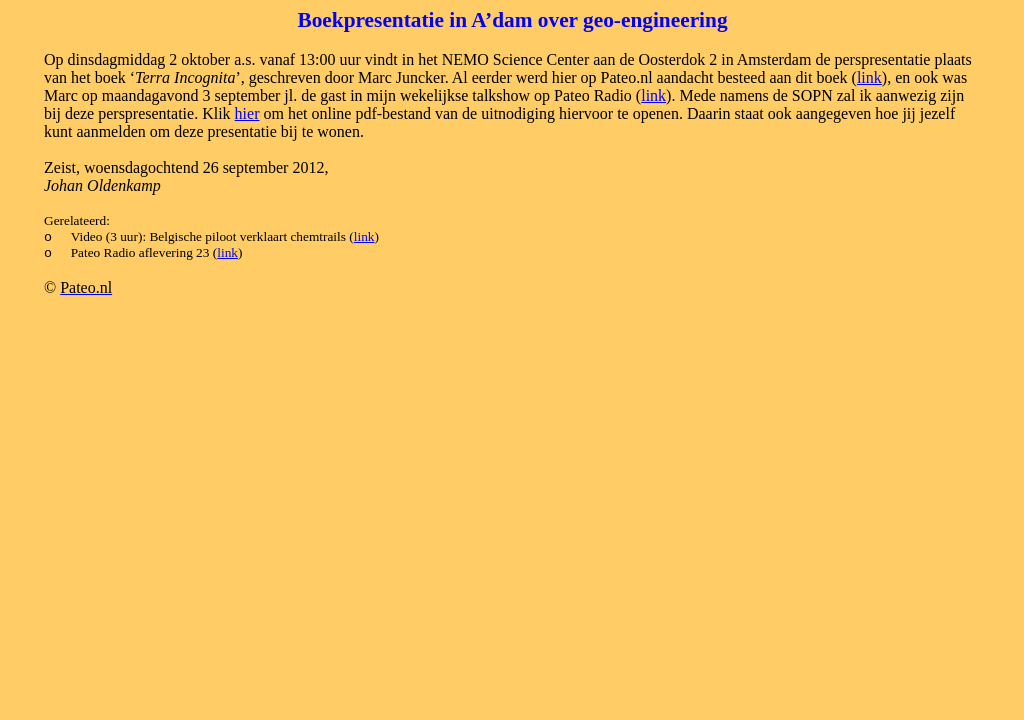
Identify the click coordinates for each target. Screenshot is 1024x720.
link (869, 77)
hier (247, 113)
